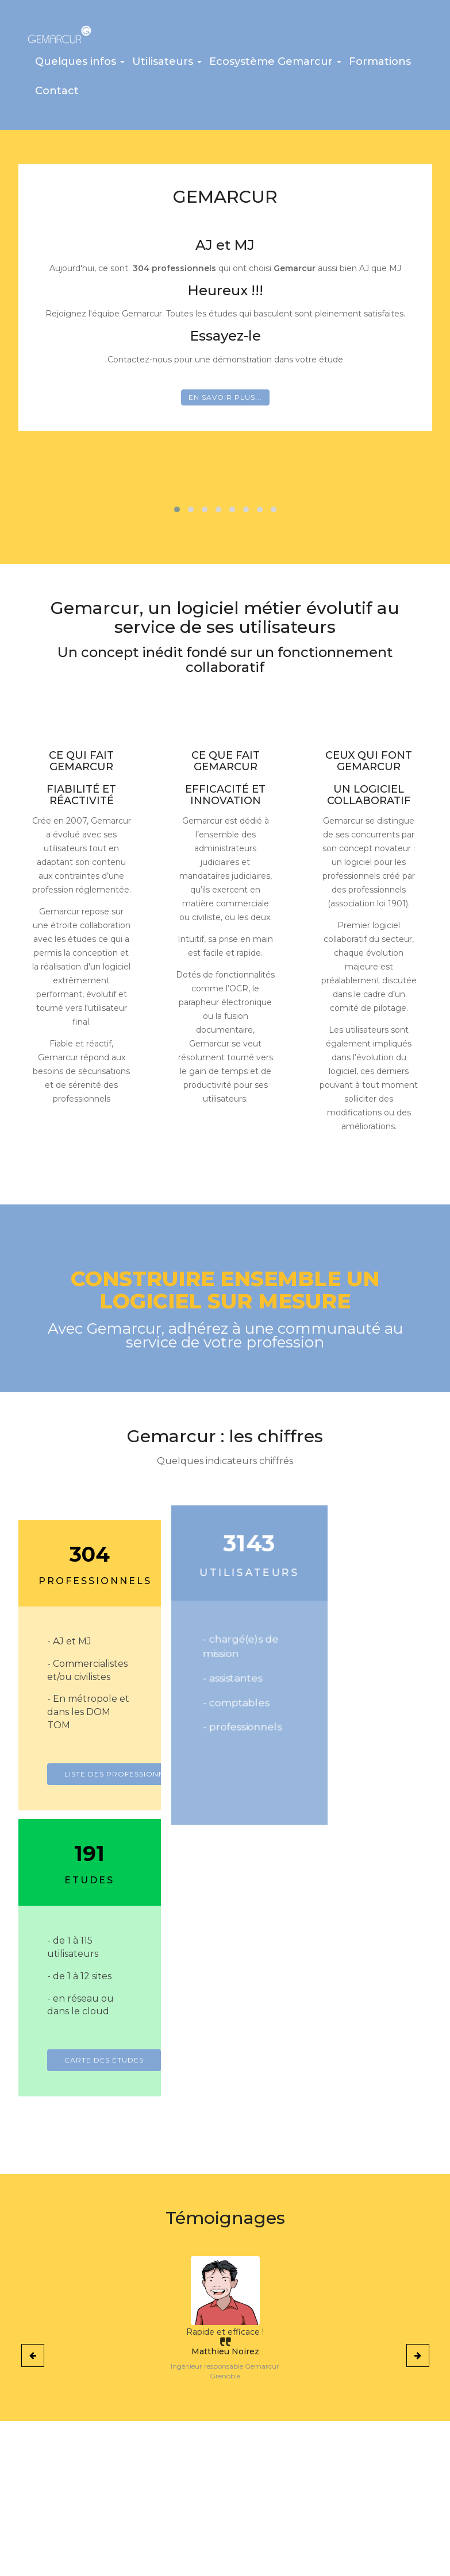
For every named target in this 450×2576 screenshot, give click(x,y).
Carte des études (390, 1806)
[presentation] (32, 2101)
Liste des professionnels (121, 1806)
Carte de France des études (81, 2501)
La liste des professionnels (68, 2473)
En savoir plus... (225, 403)
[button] (80, 68)
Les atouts (61, 2451)
